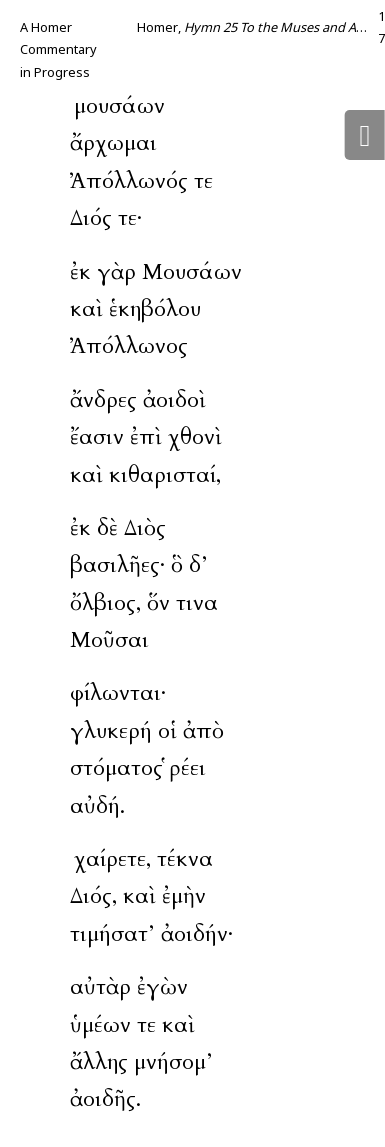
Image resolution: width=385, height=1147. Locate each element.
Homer (157, 27)
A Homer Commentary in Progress (58, 49)
